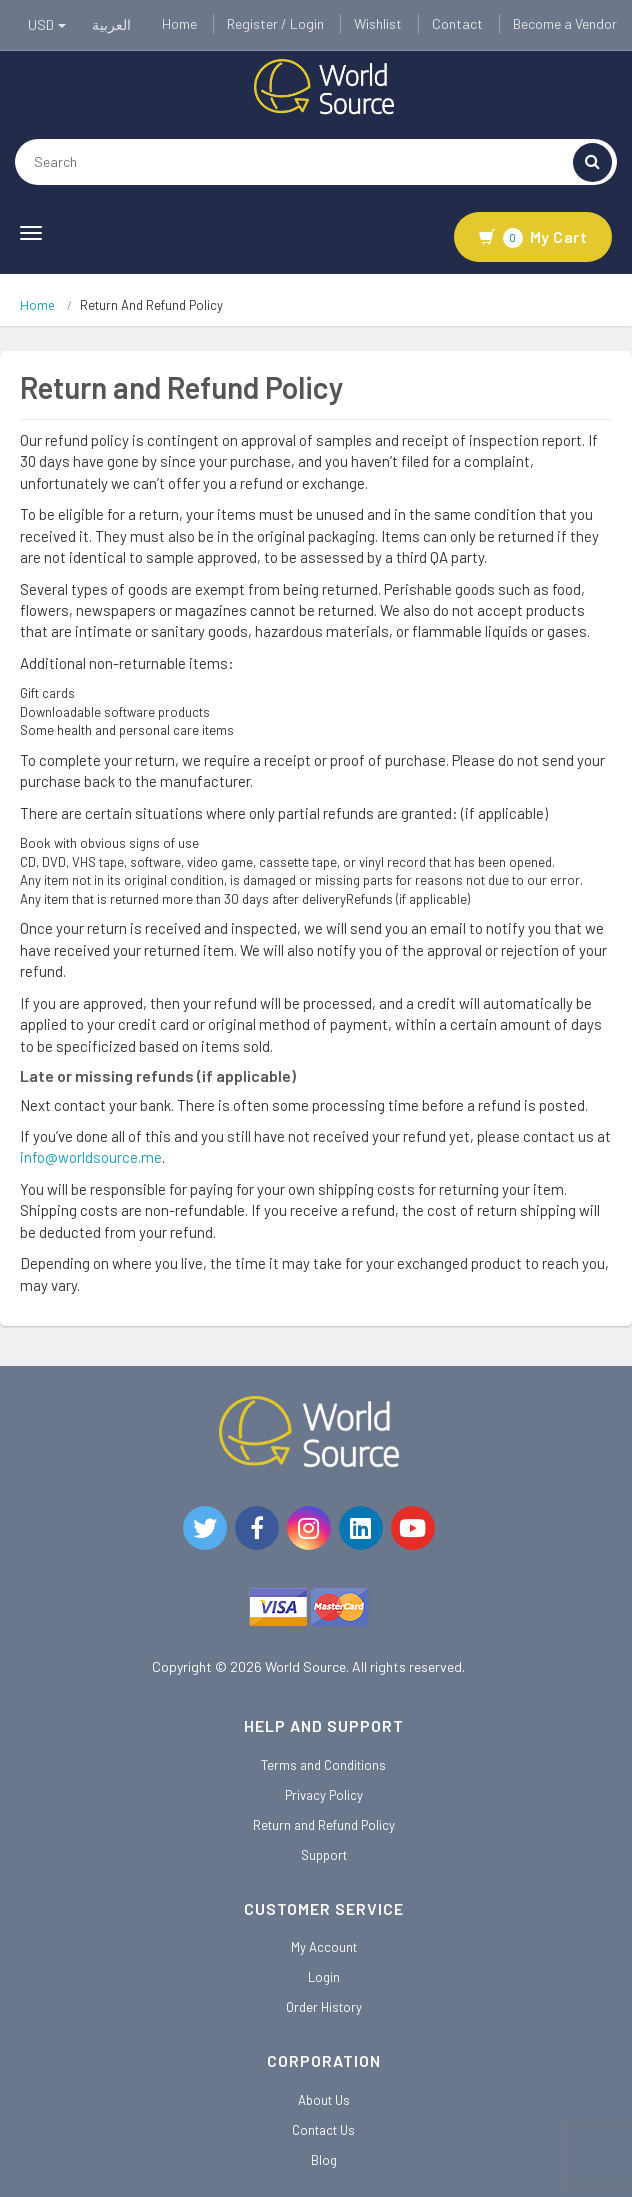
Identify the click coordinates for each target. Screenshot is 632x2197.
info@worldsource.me (91, 1157)
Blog (324, 2160)
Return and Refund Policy (324, 1825)
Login (324, 1977)
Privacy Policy (324, 1795)
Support (324, 1855)
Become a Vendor (565, 23)
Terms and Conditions (323, 1765)
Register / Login (275, 23)
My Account (324, 1947)
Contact (457, 23)
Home (179, 23)
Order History (324, 2007)
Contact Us (323, 2130)
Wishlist (378, 23)
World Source (305, 1666)
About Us (324, 2100)
